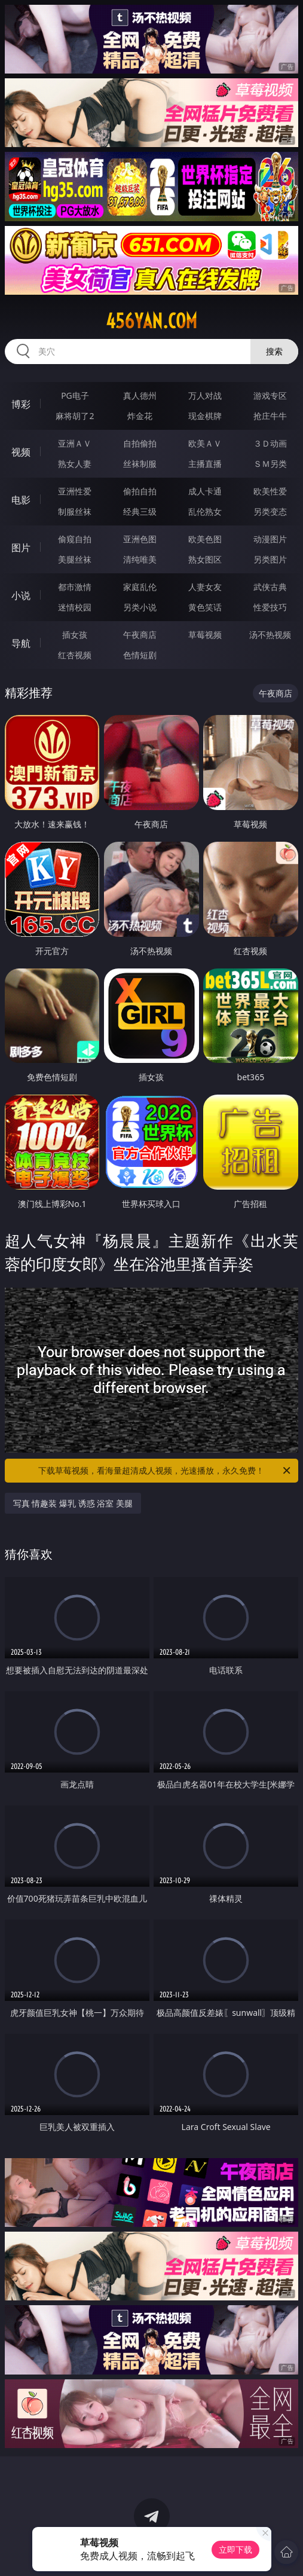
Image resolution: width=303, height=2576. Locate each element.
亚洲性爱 (74, 491)
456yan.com (151, 321)
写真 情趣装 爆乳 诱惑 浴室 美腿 (73, 1503)
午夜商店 (140, 634)
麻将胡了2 (75, 415)
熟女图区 (205, 559)
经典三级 (140, 511)
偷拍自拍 (140, 491)
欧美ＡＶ (205, 443)
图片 (20, 547)
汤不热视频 (270, 634)
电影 (20, 499)
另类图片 (270, 559)
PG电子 (75, 395)
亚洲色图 (140, 539)
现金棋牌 (205, 415)
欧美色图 (205, 539)
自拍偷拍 (140, 443)
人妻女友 (205, 586)
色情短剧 (140, 655)
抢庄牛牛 (270, 415)
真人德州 (140, 395)
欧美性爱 (270, 491)
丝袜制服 (140, 463)
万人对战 (205, 395)
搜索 (274, 351)
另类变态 (270, 511)
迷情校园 (74, 607)
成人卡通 (205, 491)
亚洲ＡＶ (74, 443)
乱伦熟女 (205, 511)
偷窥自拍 (74, 539)
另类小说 (140, 607)
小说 (20, 595)
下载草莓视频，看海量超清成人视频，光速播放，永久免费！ (165, 1470)
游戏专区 (270, 395)
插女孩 (74, 634)
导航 (20, 643)
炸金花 (139, 415)
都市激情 (74, 586)
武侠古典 (270, 586)
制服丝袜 (74, 511)
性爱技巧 (270, 607)
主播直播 (205, 463)
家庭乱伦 (140, 586)
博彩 (20, 404)
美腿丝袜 (74, 559)
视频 (20, 452)
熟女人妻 (74, 463)
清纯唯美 (140, 559)
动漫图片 (270, 539)
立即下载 (235, 2549)
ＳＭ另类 (270, 463)
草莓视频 (205, 634)
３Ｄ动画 (270, 443)
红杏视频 (74, 655)
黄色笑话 (205, 607)
